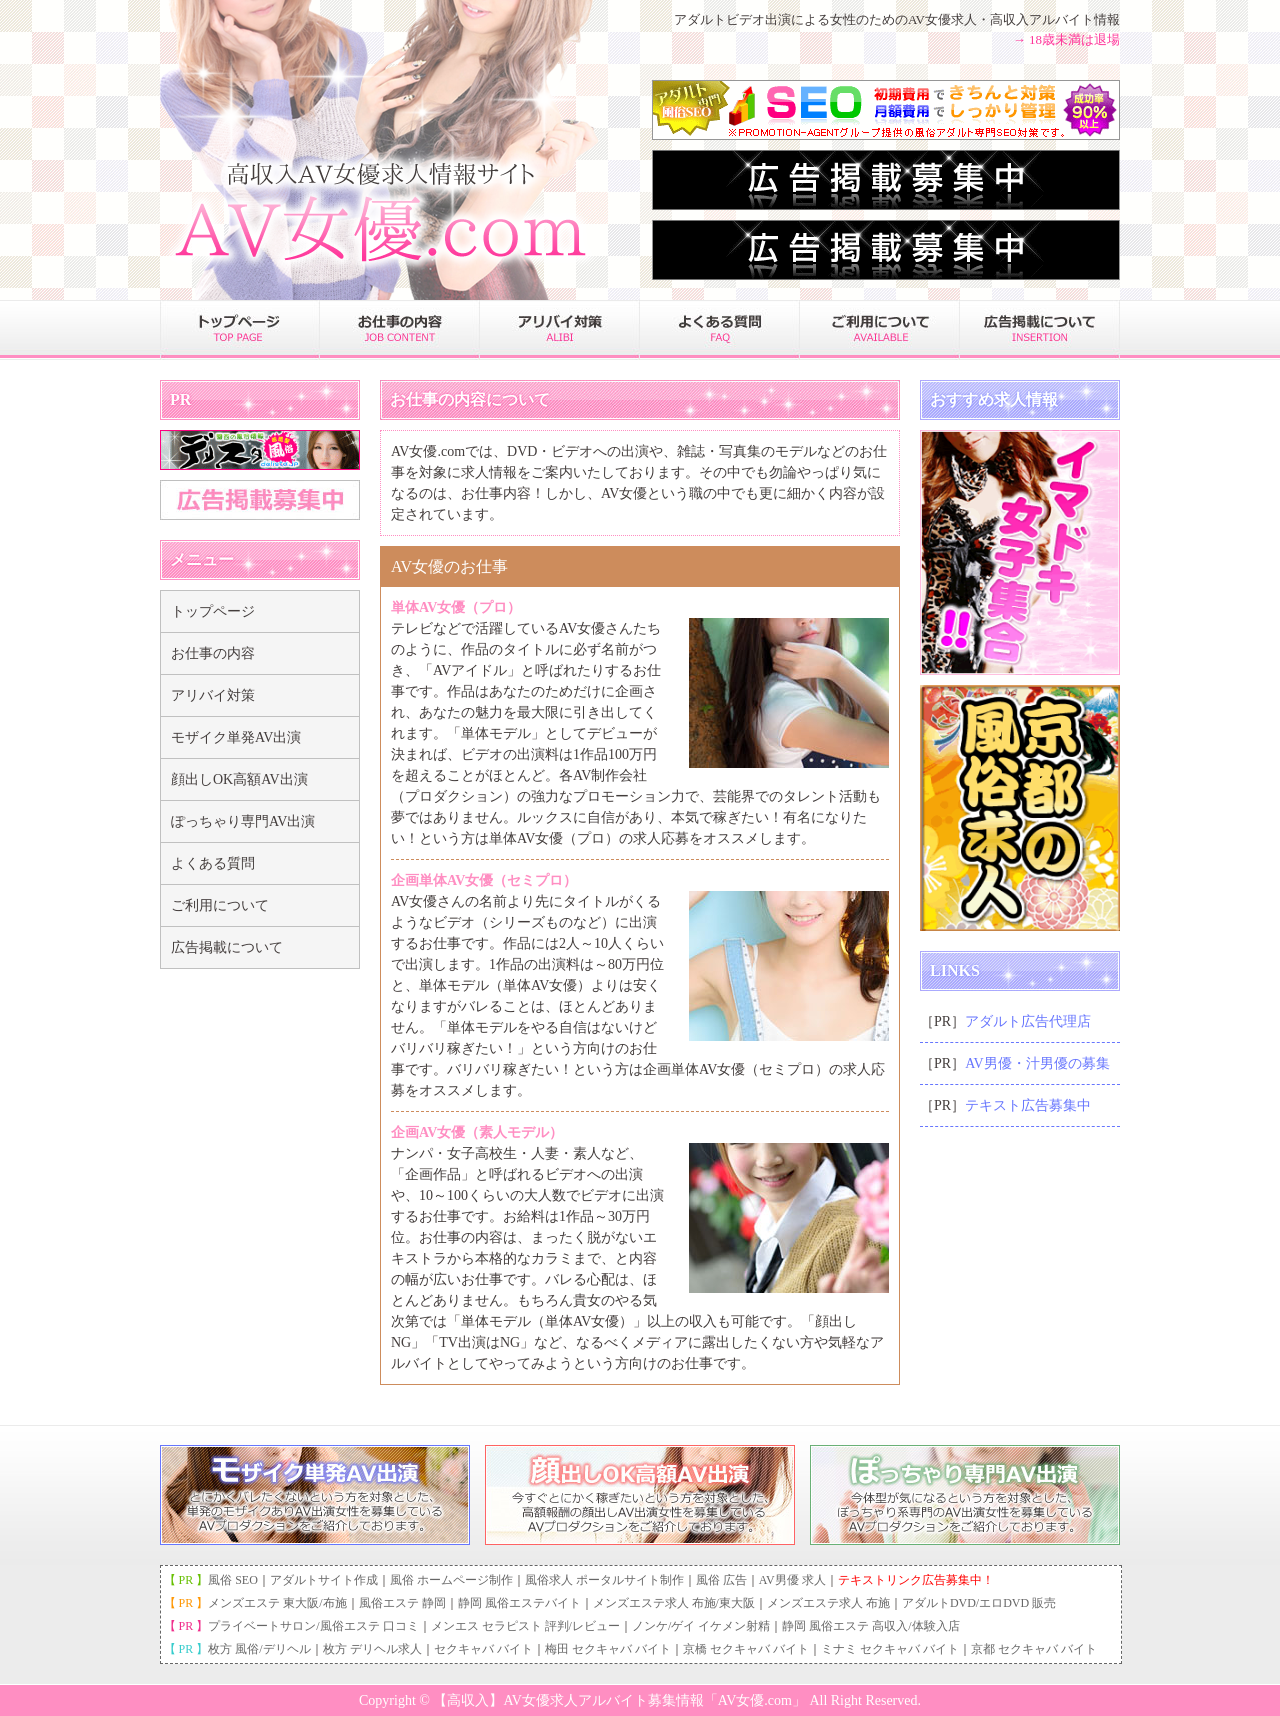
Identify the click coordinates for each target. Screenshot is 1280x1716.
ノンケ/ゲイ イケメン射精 (701, 1626)
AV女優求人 (942, 19)
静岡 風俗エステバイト (519, 1603)
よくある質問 (213, 863)
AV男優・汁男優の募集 (1037, 1063)
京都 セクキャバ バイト (1034, 1649)
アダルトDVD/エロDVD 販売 (979, 1603)
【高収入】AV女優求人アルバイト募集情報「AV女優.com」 (619, 1700)
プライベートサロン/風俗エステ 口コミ (313, 1626)
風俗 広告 (721, 1580)
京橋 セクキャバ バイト (746, 1649)
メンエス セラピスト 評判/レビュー (525, 1626)
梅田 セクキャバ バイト (608, 1649)
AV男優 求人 (792, 1580)
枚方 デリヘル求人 (372, 1649)
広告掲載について (227, 947)
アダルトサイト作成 (324, 1580)
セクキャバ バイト (483, 1649)
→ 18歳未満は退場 (1066, 39)
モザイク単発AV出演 (236, 737)
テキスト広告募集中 (1028, 1105)
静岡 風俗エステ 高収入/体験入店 (870, 1626)
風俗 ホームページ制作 (451, 1580)
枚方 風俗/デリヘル (259, 1649)
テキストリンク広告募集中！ (916, 1580)
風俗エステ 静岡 (402, 1603)
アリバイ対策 (213, 695)
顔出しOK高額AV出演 (239, 779)
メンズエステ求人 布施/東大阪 (674, 1603)
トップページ (213, 611)
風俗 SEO (233, 1580)
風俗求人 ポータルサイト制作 (604, 1580)
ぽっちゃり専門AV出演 (243, 821)
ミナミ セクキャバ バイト (890, 1649)
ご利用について (220, 905)
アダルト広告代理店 (1028, 1021)
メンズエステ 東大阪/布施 (277, 1603)
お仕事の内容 (213, 653)
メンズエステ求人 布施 (828, 1603)
